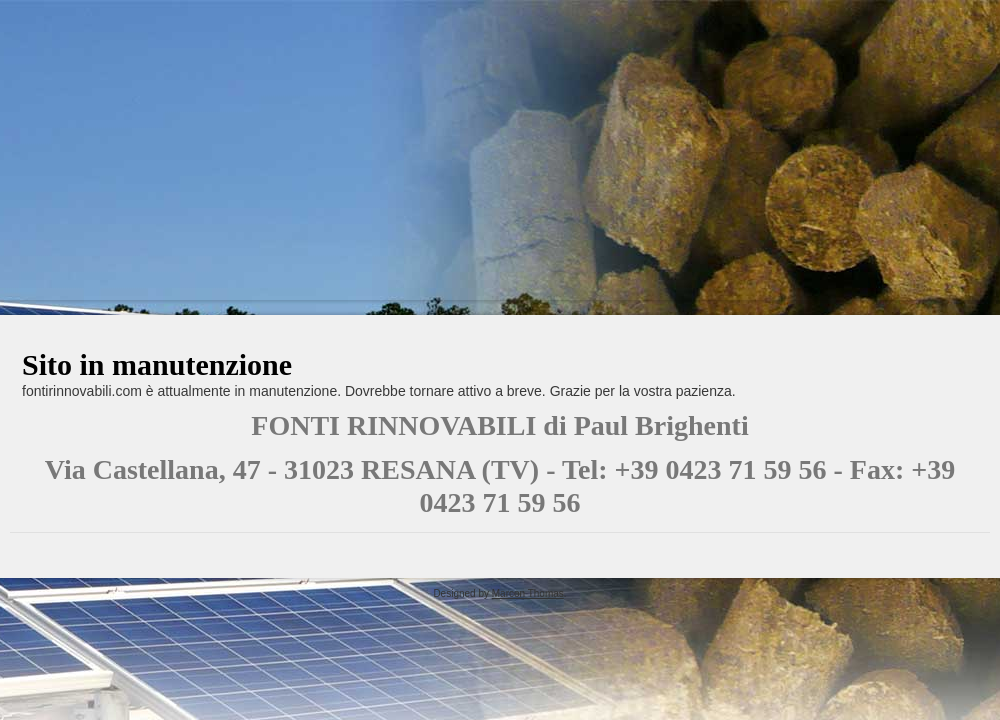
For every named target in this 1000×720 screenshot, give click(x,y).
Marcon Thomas (528, 593)
